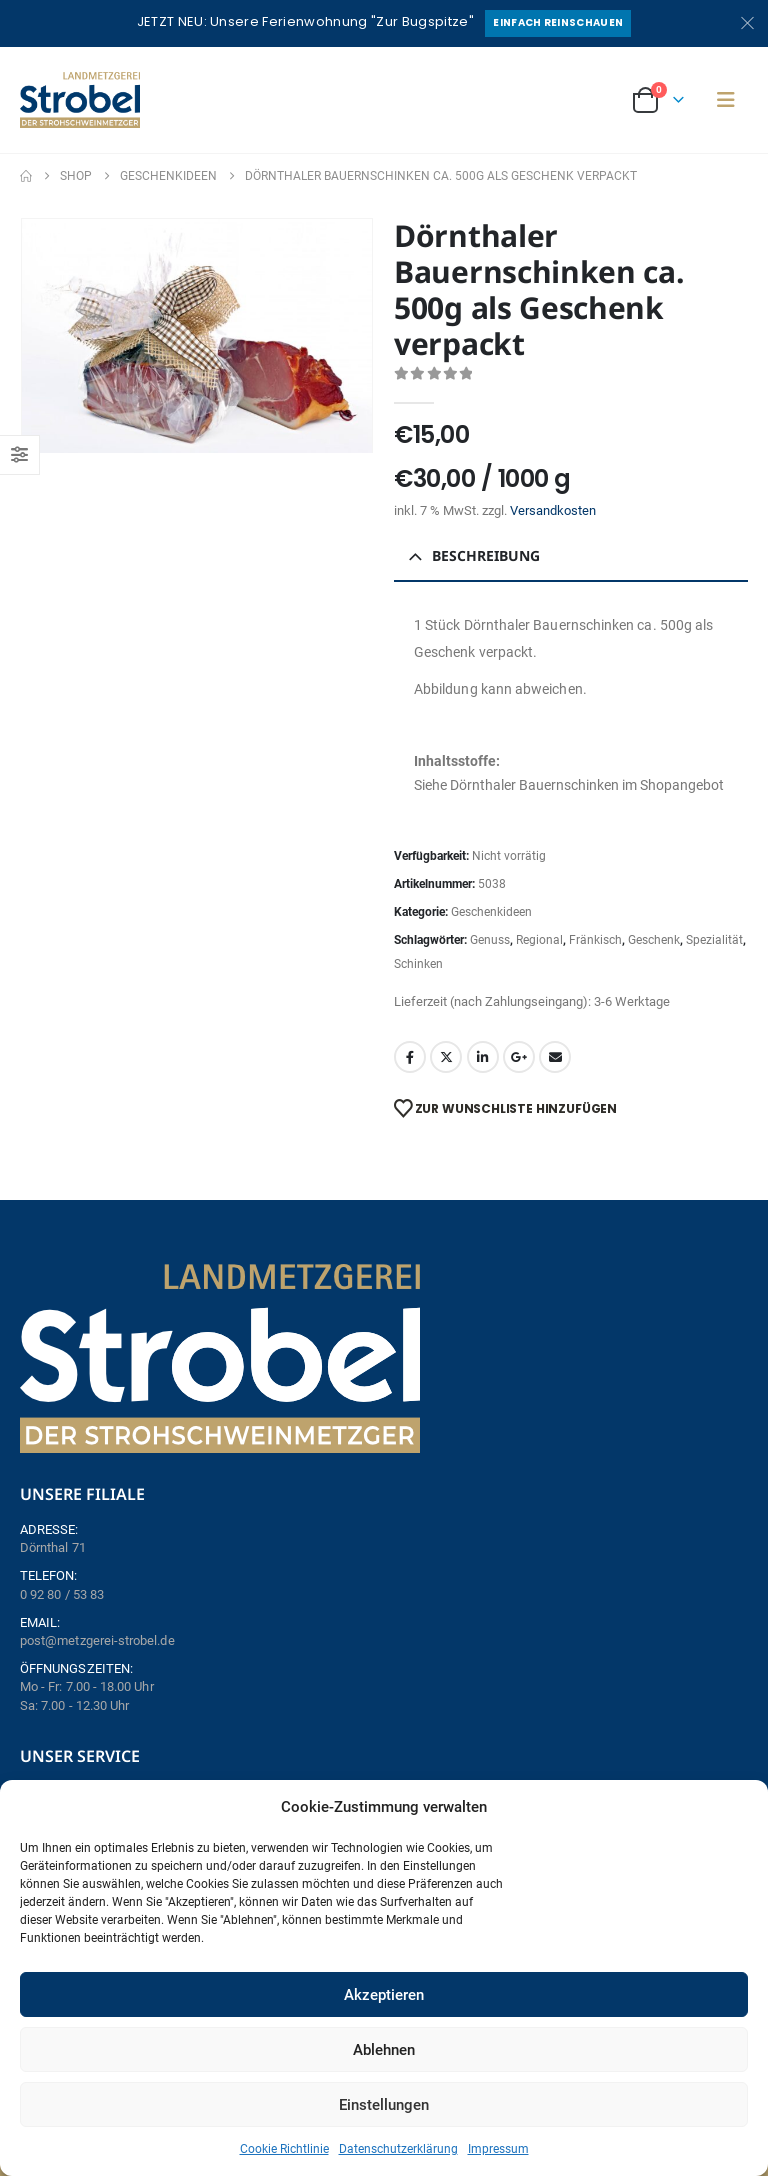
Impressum (498, 2149)
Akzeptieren (384, 1995)
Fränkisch (595, 940)
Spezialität (714, 940)
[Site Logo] (80, 100)
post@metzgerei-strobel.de (97, 1640)
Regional (539, 940)
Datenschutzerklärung (398, 2149)
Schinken (418, 964)
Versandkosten (553, 510)
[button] (726, 100)
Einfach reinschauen (558, 22)
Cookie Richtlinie (284, 2149)
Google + (519, 1057)
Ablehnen (384, 2050)
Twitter (446, 1057)
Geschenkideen (491, 912)
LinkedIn (483, 1057)
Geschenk (654, 940)
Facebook (410, 1057)
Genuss (490, 940)
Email (555, 1057)
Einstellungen (384, 2105)
